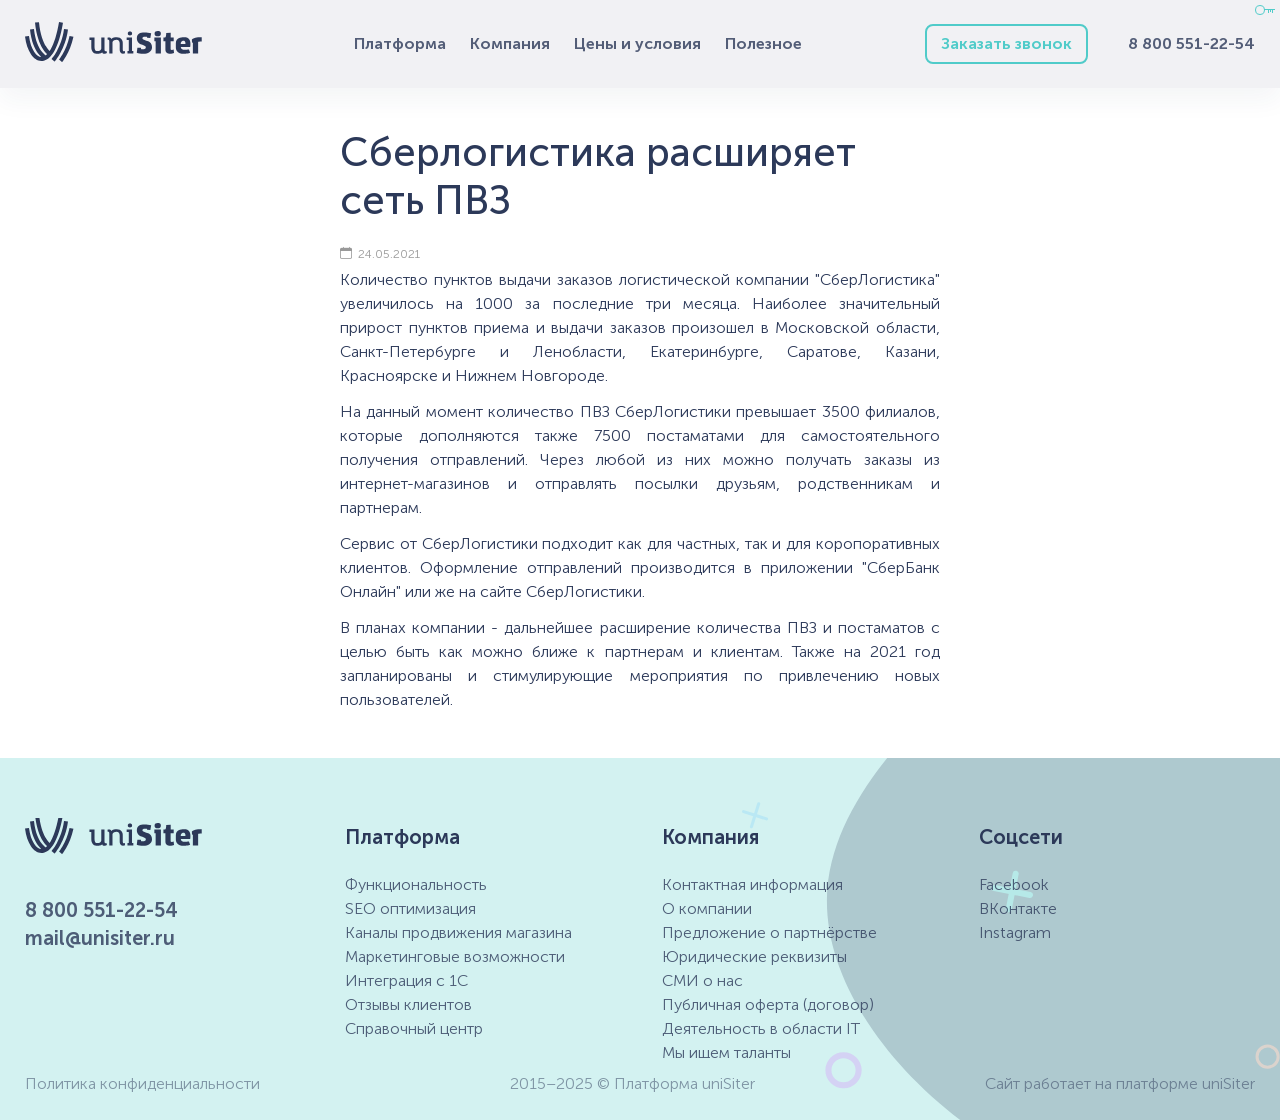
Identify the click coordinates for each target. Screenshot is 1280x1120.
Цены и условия (637, 43)
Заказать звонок (1006, 43)
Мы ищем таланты (726, 1052)
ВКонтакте (1018, 908)
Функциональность (416, 884)
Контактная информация (752, 884)
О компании (707, 908)
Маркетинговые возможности (455, 956)
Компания (510, 43)
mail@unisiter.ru (100, 938)
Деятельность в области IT (761, 1028)
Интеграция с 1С (406, 980)
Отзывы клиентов (408, 1004)
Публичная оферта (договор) (768, 1004)
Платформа (400, 43)
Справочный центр (414, 1028)
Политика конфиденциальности (142, 1083)
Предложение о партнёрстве (769, 932)
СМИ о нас (702, 980)
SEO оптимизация (410, 908)
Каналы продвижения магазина (458, 932)
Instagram (1015, 932)
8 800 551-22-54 (1191, 43)
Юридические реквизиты (754, 956)
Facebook (1014, 884)
